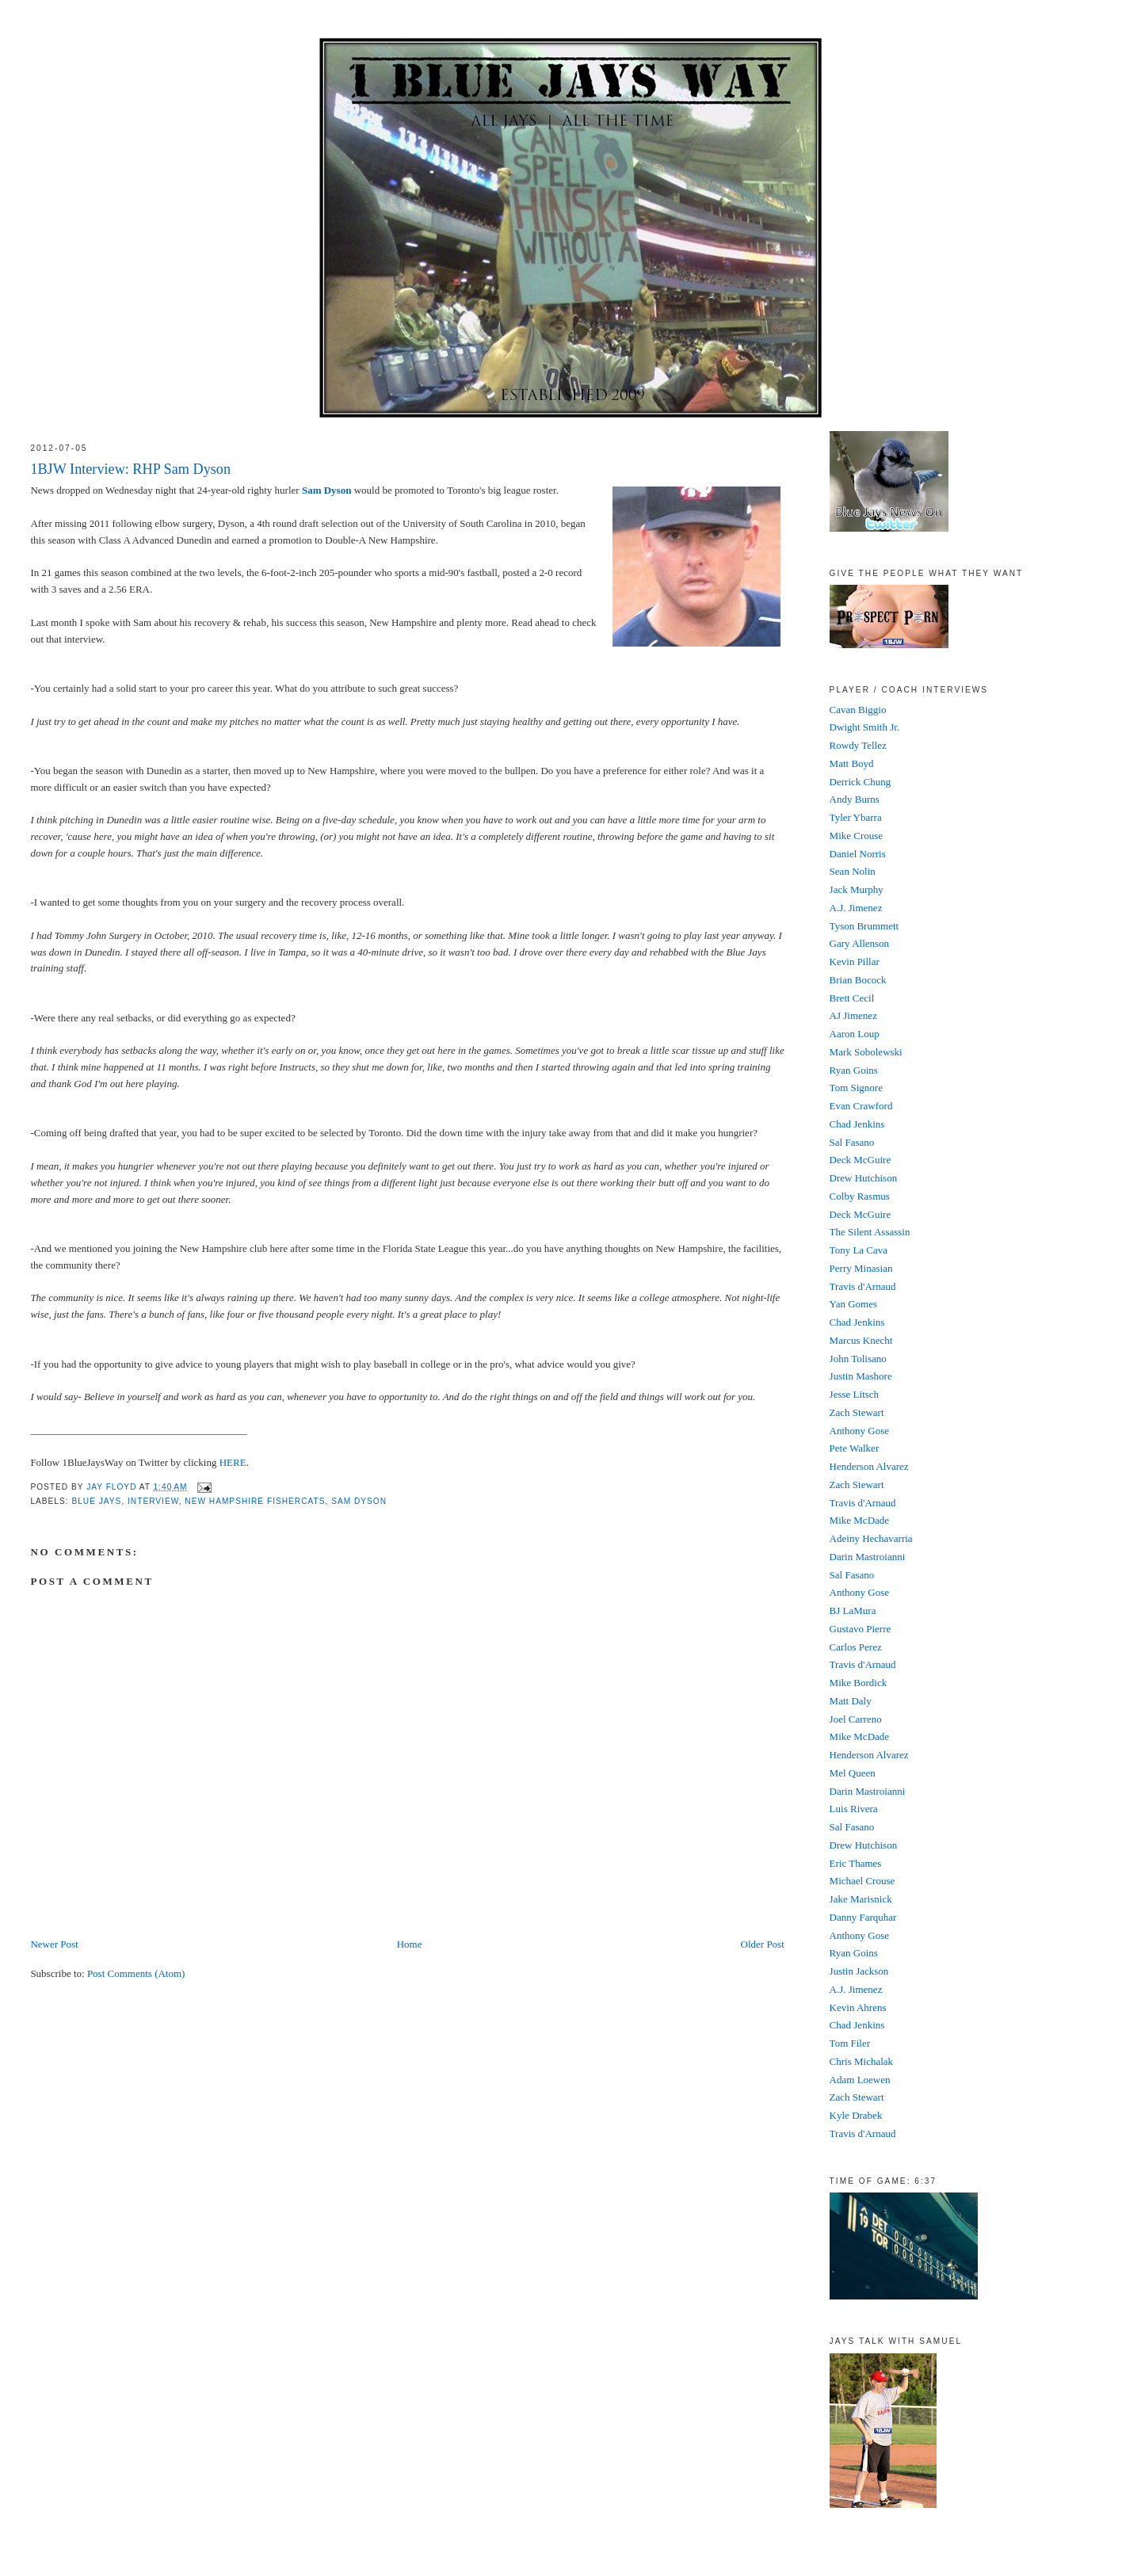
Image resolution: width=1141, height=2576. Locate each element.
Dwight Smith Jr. (865, 727)
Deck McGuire (860, 1160)
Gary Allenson (859, 943)
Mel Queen (853, 1773)
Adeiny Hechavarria (871, 1538)
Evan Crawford (861, 1106)
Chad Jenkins (857, 1124)
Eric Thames (856, 1863)
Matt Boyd (852, 763)
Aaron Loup (855, 1034)
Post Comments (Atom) (136, 1973)
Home (409, 1944)
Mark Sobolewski (866, 1052)
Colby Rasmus (860, 1196)
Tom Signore (856, 1087)
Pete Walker (855, 1448)
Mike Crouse (856, 835)
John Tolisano (858, 1358)
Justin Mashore (861, 1376)
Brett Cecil (852, 998)
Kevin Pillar (855, 961)
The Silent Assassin (870, 1232)
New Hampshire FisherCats (255, 1501)
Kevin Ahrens (858, 2007)
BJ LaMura (853, 1610)
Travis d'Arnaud (863, 1286)
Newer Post (54, 1944)
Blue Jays (96, 1501)
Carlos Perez (856, 1647)
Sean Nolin (853, 871)
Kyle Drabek (856, 2115)
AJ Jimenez (853, 1015)
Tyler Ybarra (856, 817)
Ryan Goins (854, 1070)
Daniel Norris (858, 854)
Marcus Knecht (861, 1340)
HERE (232, 1462)
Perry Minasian (861, 1268)
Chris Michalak (862, 2061)
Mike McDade (859, 1520)
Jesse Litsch (854, 1394)
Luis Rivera (854, 1809)
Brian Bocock (858, 980)
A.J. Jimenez (856, 908)
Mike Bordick (858, 1683)
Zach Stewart (857, 1412)
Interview (153, 1501)
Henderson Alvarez (869, 1466)
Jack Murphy (856, 889)
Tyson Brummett (864, 926)
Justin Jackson (859, 1971)
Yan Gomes (853, 1304)
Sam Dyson (327, 490)
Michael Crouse (862, 1881)
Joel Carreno (856, 1719)
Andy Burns (855, 799)
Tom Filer (850, 2043)
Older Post (762, 1944)
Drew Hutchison (864, 1178)
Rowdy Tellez (858, 745)
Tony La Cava (858, 1250)
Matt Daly (851, 1701)
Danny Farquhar (863, 1917)
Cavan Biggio (858, 710)
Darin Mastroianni (868, 1557)
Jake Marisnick (861, 1899)
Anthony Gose (859, 1431)
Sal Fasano (852, 1142)
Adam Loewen (860, 2080)
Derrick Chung (860, 782)
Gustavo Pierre (860, 1629)
